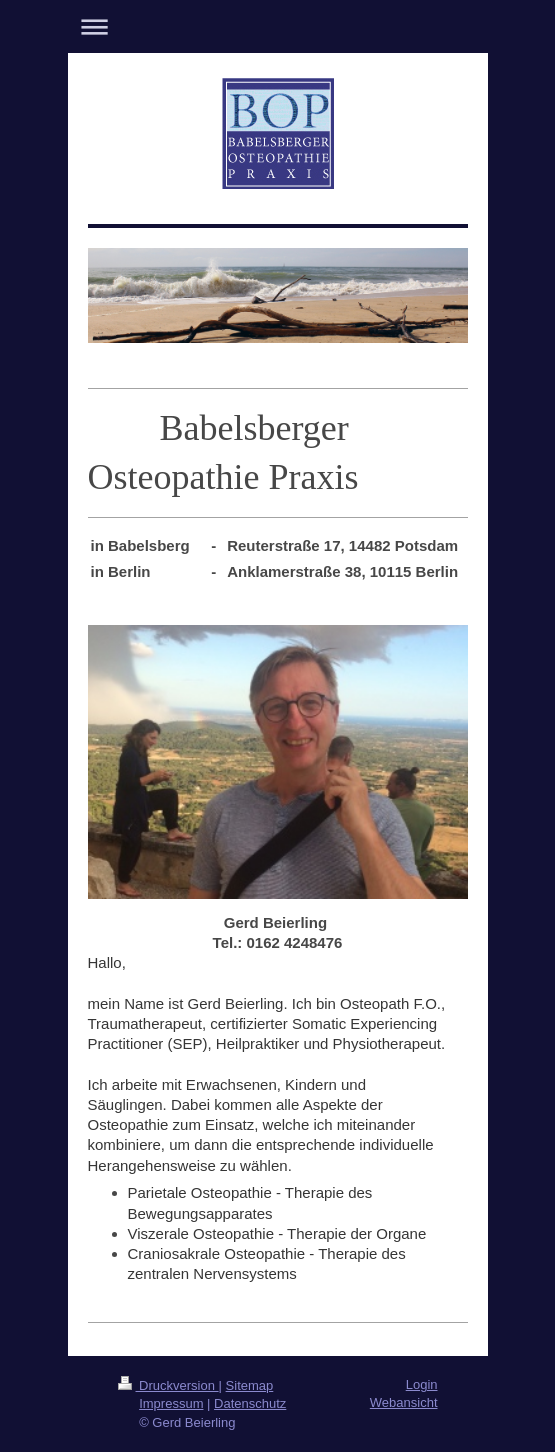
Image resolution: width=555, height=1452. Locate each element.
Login (422, 1384)
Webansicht (404, 1402)
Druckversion (168, 1385)
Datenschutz (250, 1403)
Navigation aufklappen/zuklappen (278, 26)
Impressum (171, 1403)
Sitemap (250, 1385)
